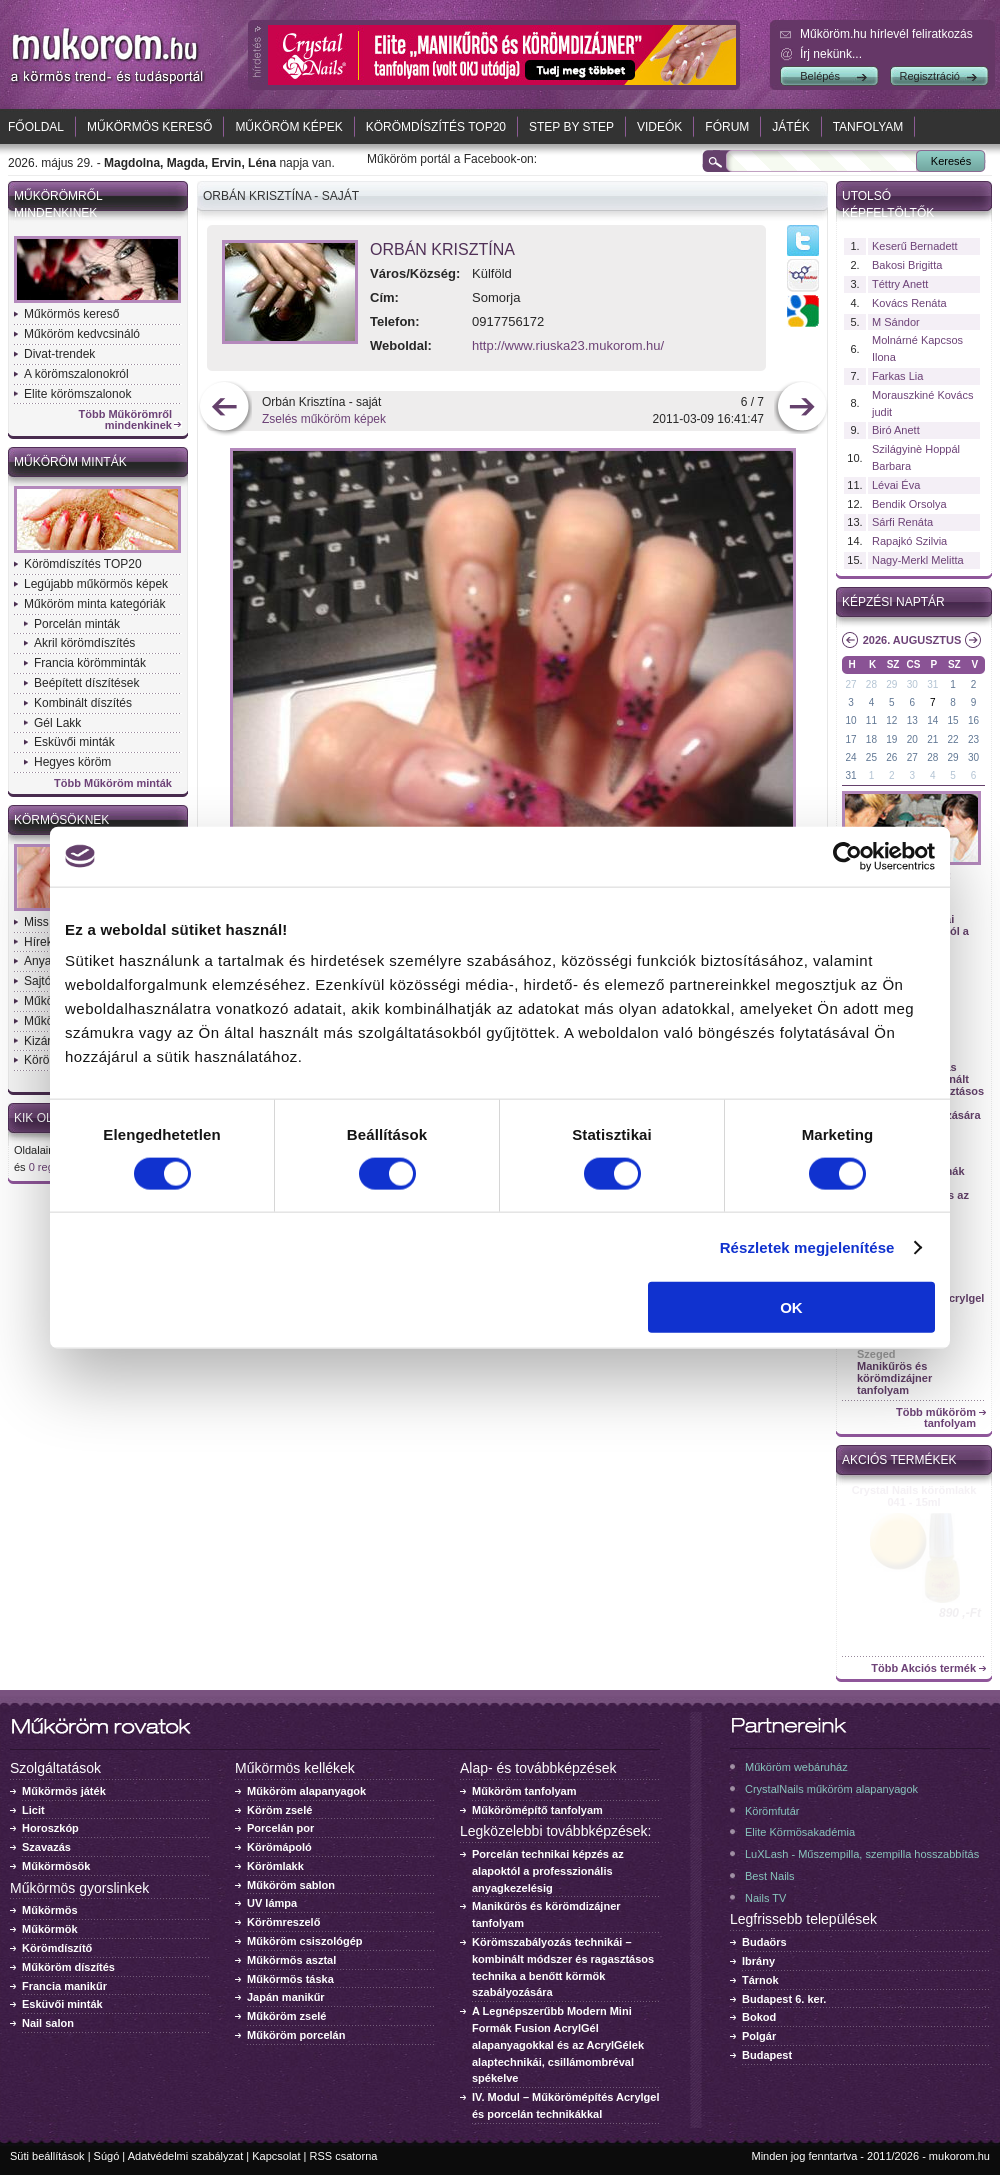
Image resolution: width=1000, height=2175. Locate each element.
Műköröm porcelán (296, 2035)
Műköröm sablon (291, 1885)
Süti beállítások (47, 2156)
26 (891, 757)
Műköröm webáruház (796, 1767)
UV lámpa (272, 1903)
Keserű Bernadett (915, 246)
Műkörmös (50, 1910)
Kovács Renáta (909, 303)
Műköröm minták (70, 462)
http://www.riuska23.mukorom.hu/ (568, 345)
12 (891, 720)
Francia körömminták (90, 663)
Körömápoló (279, 1847)
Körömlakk (275, 1866)
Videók (659, 127)
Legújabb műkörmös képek (96, 584)
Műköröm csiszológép (305, 1941)
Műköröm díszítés (68, 1967)
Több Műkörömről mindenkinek (126, 420)
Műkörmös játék (64, 1791)
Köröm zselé (279, 1810)
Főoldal (36, 127)
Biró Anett (896, 430)
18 (871, 739)
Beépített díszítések (86, 683)
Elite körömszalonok (77, 394)
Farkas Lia (897, 376)
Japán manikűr (286, 1997)
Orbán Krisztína (442, 249)
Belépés (820, 76)
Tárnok (760, 1980)
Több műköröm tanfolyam (936, 1418)
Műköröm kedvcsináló (82, 334)
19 (891, 739)
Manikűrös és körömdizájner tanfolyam (894, 1378)
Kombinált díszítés (83, 703)
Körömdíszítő (57, 1948)
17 (850, 739)
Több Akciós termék (923, 1668)
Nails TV (765, 1898)
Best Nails (770, 1876)
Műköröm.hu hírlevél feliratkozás (886, 34)
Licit (33, 1810)
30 (912, 684)
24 (850, 757)
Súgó (107, 2156)
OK (791, 1307)
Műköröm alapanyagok (306, 1791)
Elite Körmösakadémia (800, 1832)
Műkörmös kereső (149, 127)
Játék (790, 127)
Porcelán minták (77, 624)
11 (871, 720)
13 (912, 720)
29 (891, 684)
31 (932, 684)
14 (932, 720)
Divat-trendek (59, 354)
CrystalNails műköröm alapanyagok (831, 1789)
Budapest (767, 2055)
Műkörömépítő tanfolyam (537, 1810)
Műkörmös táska (290, 1979)
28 (871, 684)
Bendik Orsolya (909, 504)
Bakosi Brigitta (907, 265)
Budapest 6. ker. (784, 1999)
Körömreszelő (283, 1922)
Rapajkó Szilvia (909, 541)
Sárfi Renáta (902, 522)
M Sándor (896, 322)
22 (953, 739)
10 (850, 720)
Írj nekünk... (831, 54)
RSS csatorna (344, 2156)
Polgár (759, 2036)
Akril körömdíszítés (84, 643)
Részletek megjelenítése (807, 1246)
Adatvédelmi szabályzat (186, 2156)
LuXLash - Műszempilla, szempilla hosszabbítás (862, 1854)
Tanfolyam (868, 127)
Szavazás (46, 1847)
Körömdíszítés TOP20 (436, 127)
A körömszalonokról (76, 374)
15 (953, 720)
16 (973, 720)
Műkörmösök (56, 1866)
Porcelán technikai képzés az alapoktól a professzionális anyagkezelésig (548, 1871)
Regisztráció (929, 76)
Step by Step (571, 127)
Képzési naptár (893, 602)
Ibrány (758, 1961)
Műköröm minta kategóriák (94, 604)
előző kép (224, 408)
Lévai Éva (896, 485)
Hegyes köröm (72, 762)
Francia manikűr (64, 1986)
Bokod (759, 2017)
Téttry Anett (900, 284)
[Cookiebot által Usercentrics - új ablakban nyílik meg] (847, 856)
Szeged (876, 1354)
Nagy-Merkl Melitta (918, 560)
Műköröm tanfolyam (524, 1791)
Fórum (727, 127)
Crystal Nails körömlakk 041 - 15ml (914, 1496)
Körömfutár (772, 1811)
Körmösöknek (61, 820)
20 (912, 739)
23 (973, 739)
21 (932, 739)
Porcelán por (280, 1828)
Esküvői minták (74, 742)
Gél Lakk (57, 723)
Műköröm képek (288, 127)
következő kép (801, 408)
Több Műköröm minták (113, 783)
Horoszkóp (50, 1828)
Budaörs (764, 1942)
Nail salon (48, 2023)
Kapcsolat (276, 2156)
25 (871, 757)
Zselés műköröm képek (324, 419)
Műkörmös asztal (291, 1960)
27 (850, 684)
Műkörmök (50, 1929)
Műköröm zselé (286, 2016)
